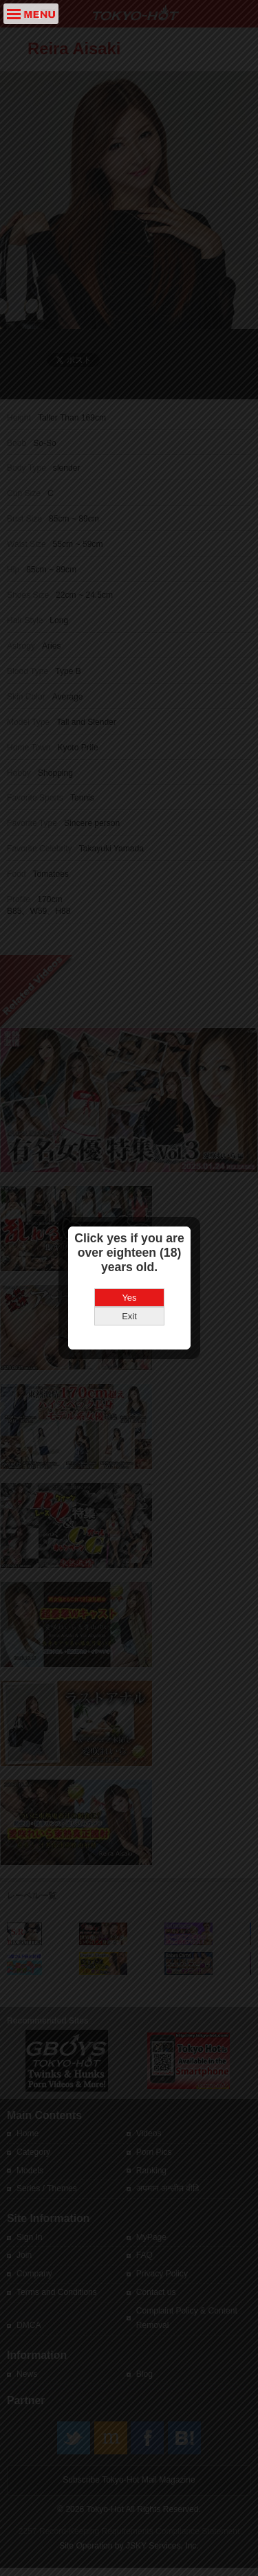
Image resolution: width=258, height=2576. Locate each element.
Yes (129, 1237)
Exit (129, 1256)
